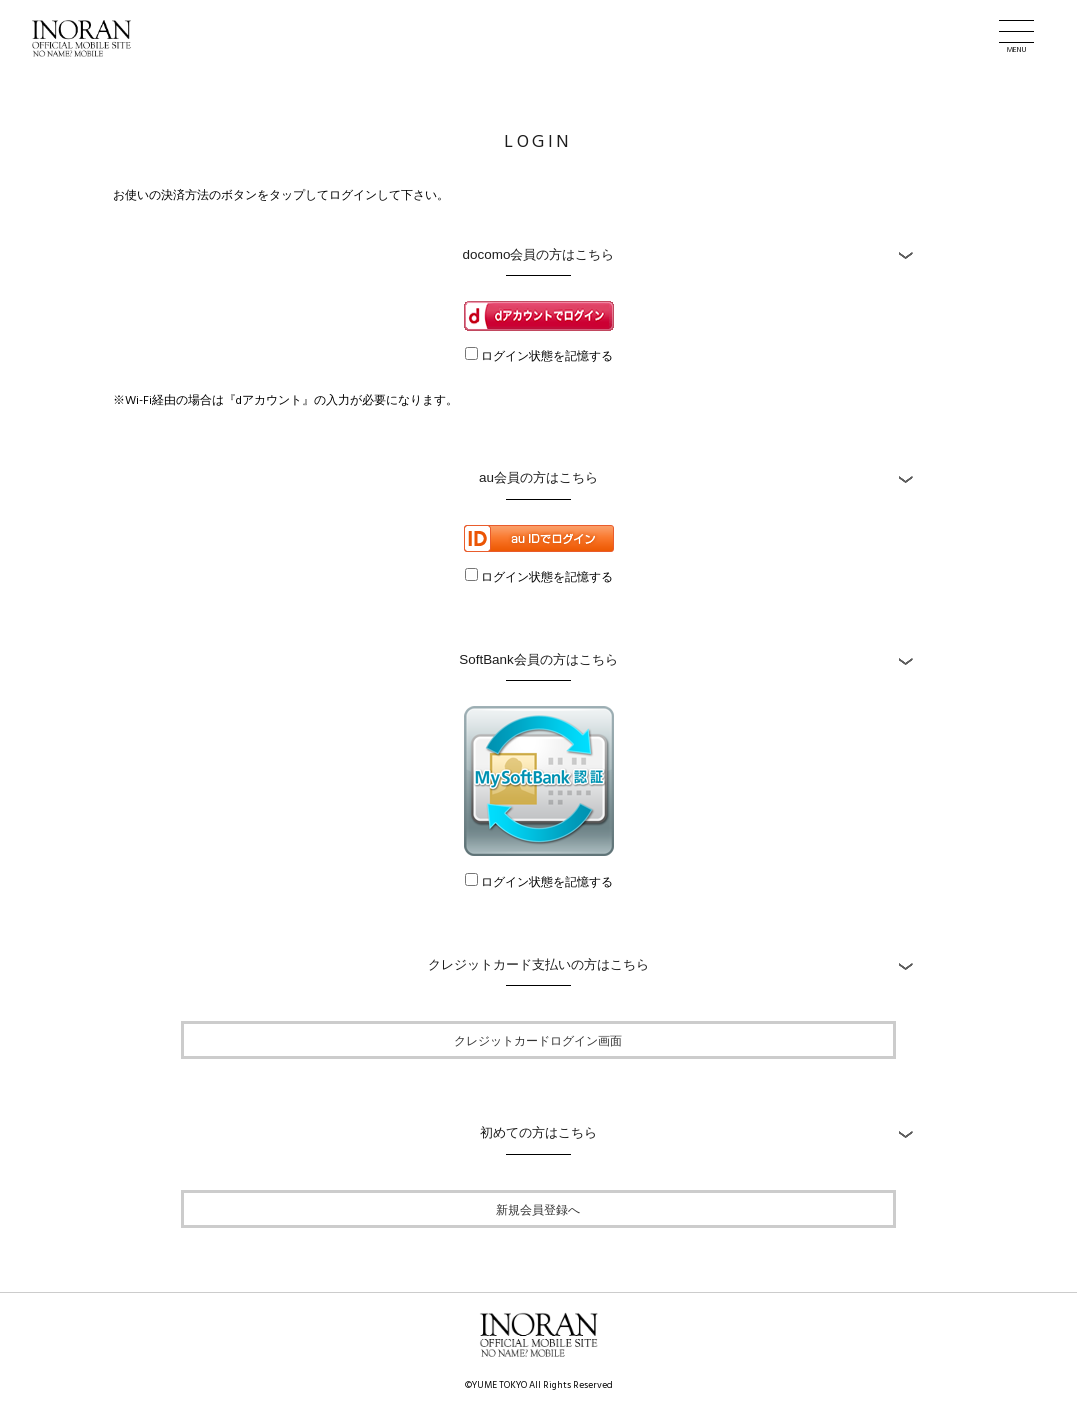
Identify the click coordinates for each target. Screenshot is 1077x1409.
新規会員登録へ (538, 1209)
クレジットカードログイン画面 (538, 1040)
